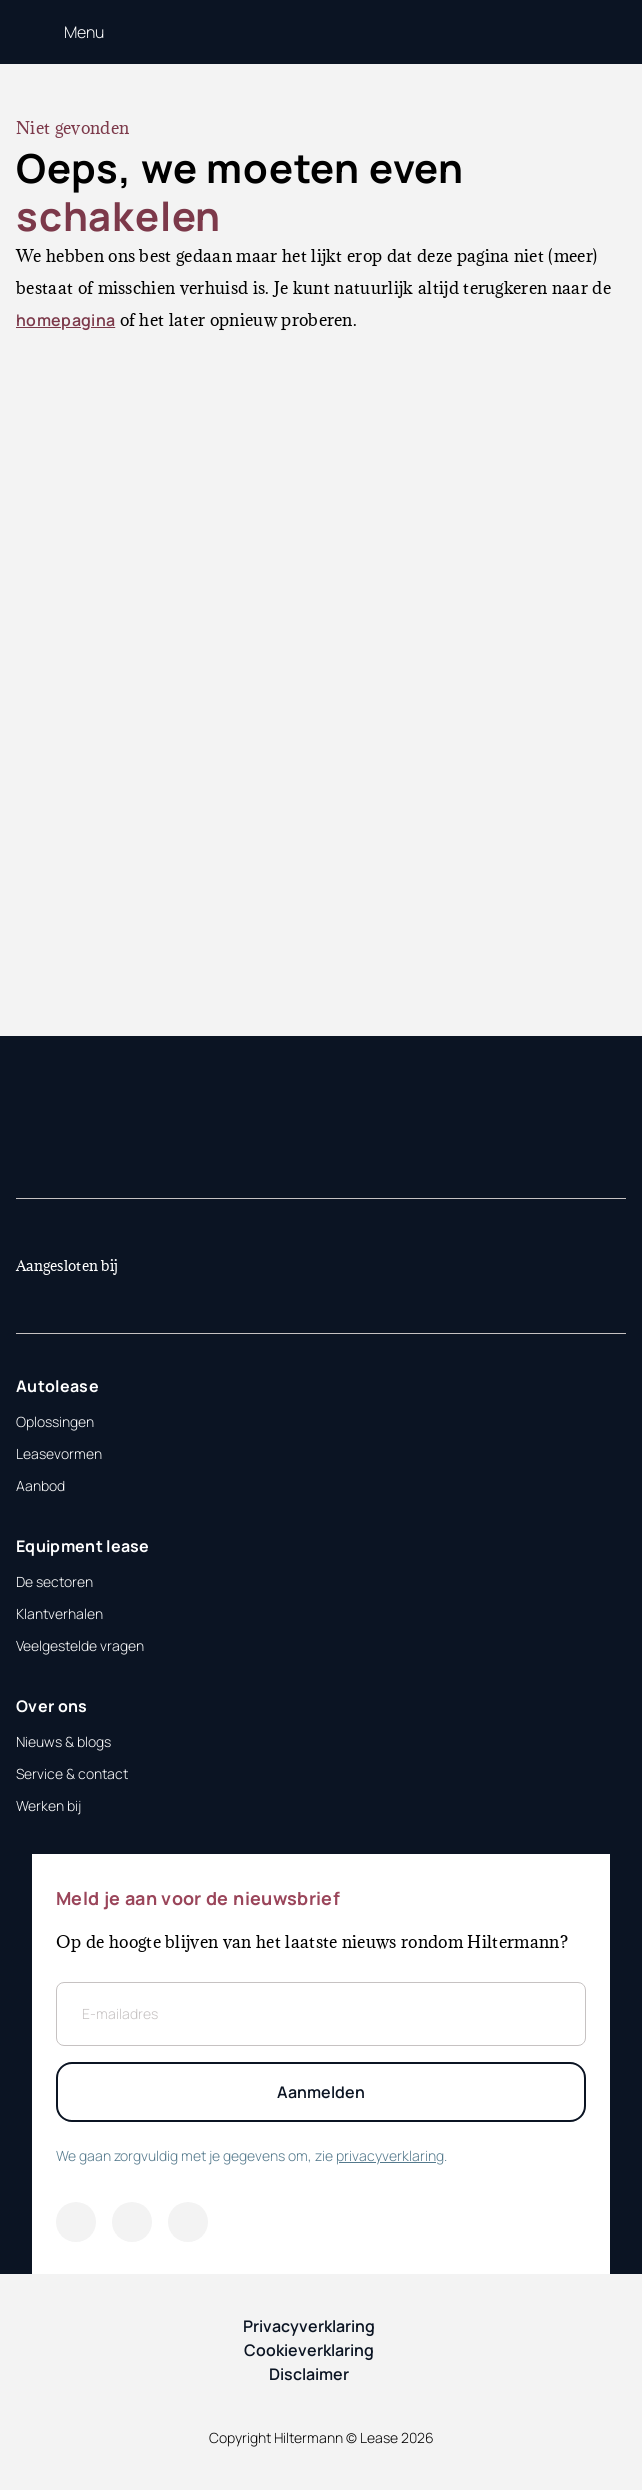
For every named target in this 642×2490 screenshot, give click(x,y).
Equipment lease (83, 1546)
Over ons (52, 1706)
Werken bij (48, 1805)
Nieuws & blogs (63, 1741)
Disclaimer (309, 2374)
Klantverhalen (59, 1613)
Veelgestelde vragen (80, 1645)
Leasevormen (59, 1453)
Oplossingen (55, 1421)
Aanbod (40, 1485)
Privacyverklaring (309, 2326)
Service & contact (72, 1773)
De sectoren (54, 1581)
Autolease (57, 1386)
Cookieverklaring (309, 2350)
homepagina (65, 320)
